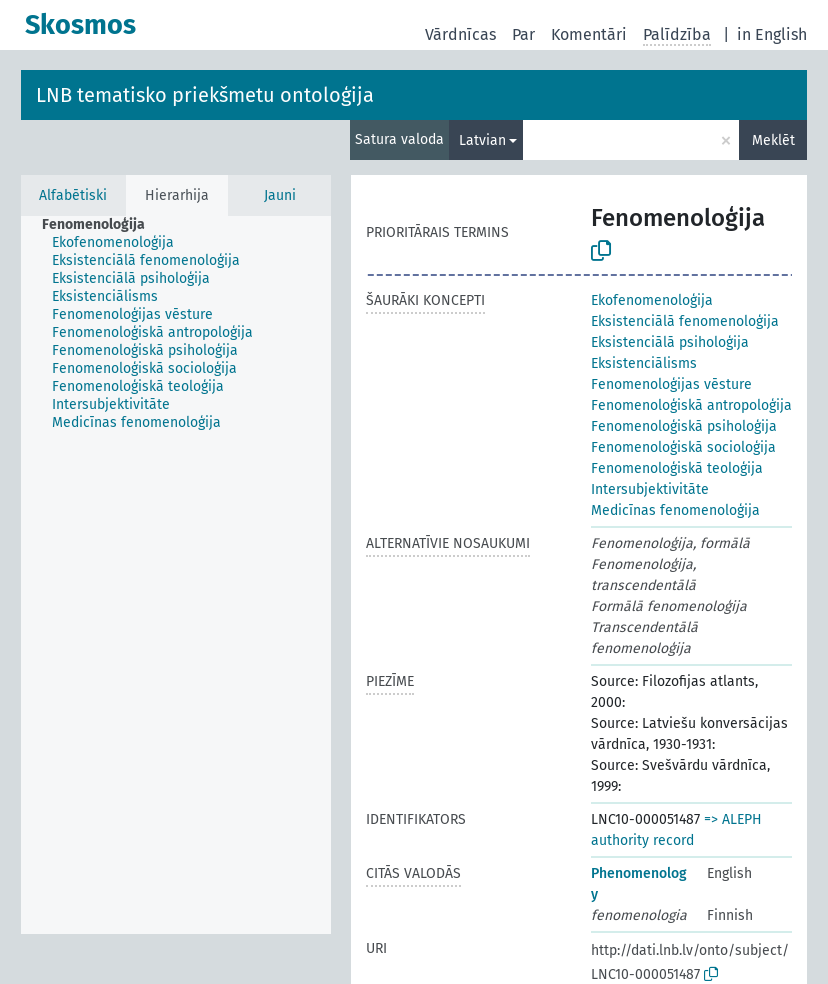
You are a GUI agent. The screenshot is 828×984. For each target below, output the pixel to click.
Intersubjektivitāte (650, 489)
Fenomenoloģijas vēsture (671, 384)
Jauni (280, 195)
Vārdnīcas (460, 34)
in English (772, 34)
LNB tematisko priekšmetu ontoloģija (205, 95)
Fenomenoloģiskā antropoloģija (691, 405)
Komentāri (589, 34)
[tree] (176, 575)
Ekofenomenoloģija (652, 300)
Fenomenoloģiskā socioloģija (683, 447)
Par (523, 34)
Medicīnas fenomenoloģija (675, 510)
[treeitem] (102, 225)
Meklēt (773, 140)
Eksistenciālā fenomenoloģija (685, 321)
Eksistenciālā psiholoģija (670, 342)
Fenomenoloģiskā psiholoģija (684, 426)
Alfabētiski (73, 195)
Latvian (482, 140)
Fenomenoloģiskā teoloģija (677, 468)
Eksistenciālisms (644, 363)
